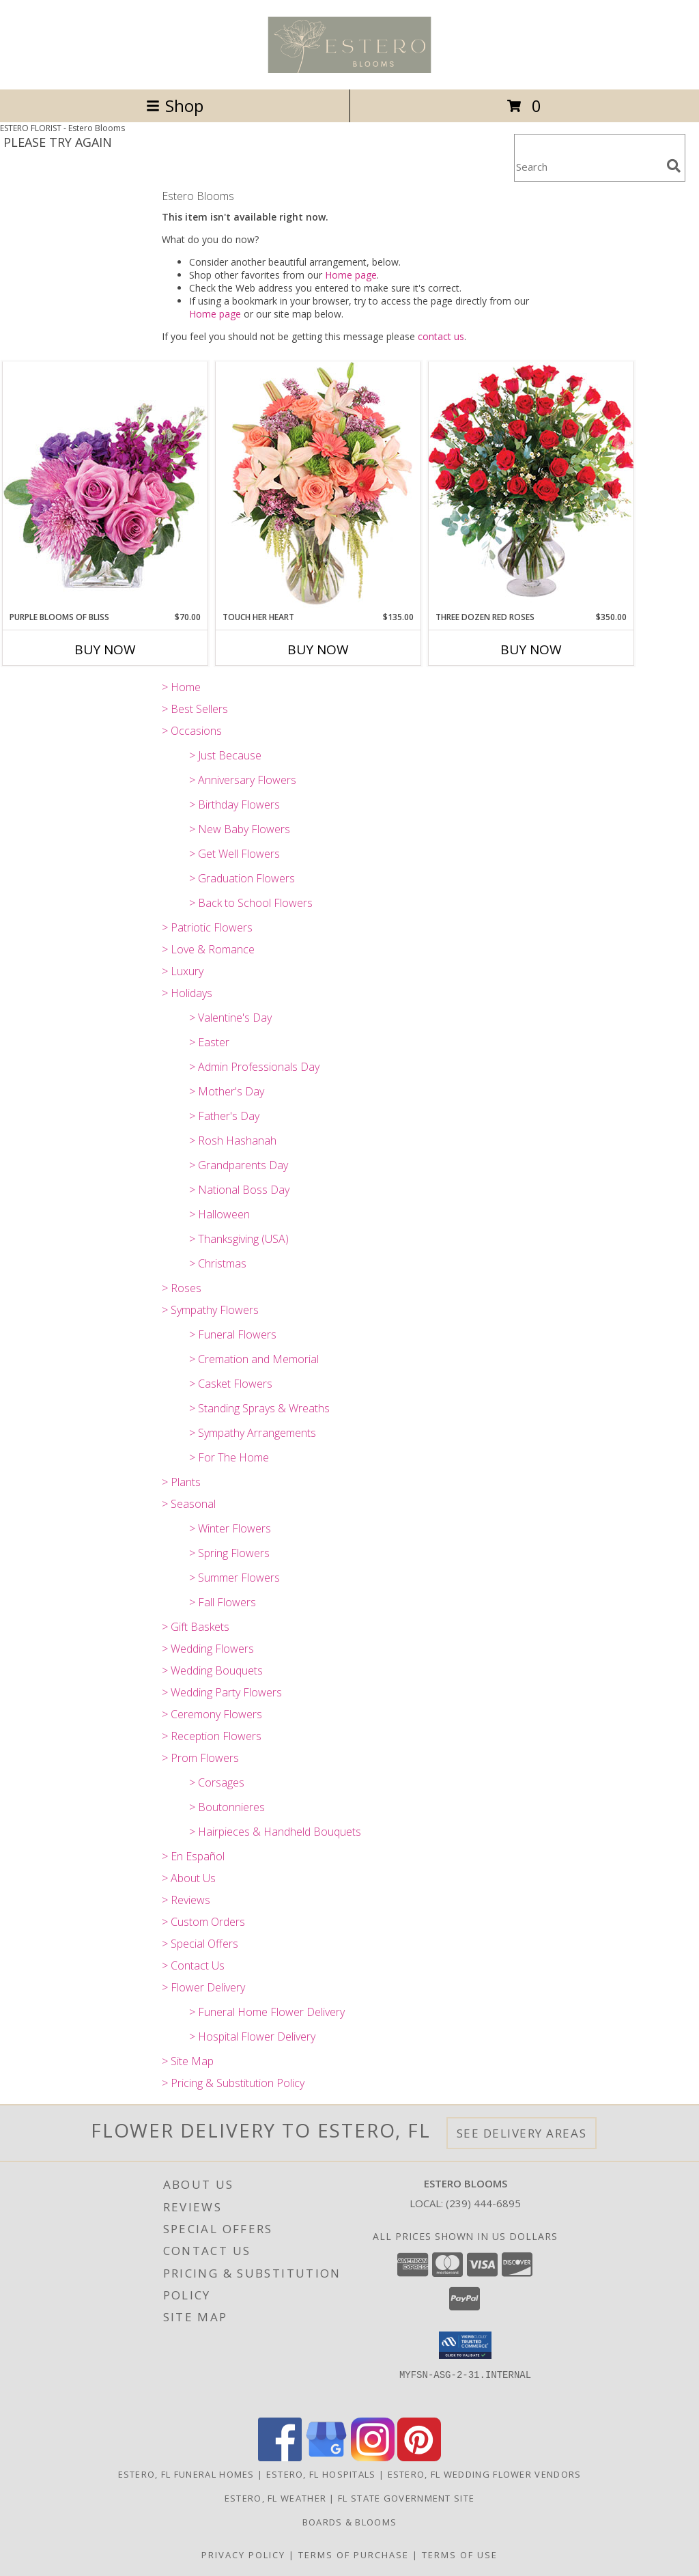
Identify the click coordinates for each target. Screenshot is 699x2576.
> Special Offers (200, 1943)
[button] (465, 2345)
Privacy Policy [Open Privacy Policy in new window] (243, 2555)
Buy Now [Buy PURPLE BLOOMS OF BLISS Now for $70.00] (105, 649)
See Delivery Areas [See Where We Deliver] (522, 2133)
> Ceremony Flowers (212, 1714)
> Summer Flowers (234, 1577)
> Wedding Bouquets (212, 1670)
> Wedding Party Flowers (222, 1692)
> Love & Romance (208, 949)
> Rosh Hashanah (232, 1140)
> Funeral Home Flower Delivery (267, 2011)
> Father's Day (224, 1115)
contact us (441, 336)
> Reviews (186, 1899)
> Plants (181, 1481)
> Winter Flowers (230, 1528)
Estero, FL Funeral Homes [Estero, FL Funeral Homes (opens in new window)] (186, 2474)
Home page (351, 274)
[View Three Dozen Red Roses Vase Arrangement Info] (531, 486)
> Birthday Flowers (234, 804)
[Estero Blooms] (349, 69)
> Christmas (217, 1263)
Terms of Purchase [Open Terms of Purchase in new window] (353, 2555)
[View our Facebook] (280, 2457)
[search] (674, 165)
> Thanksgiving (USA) (239, 1238)
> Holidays (187, 992)
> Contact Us (193, 1965)
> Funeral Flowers (232, 1334)
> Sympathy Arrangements (252, 1432)
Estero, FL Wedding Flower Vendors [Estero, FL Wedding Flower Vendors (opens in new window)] (485, 2474)
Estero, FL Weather (275, 2498)
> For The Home (229, 1457)
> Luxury (182, 971)
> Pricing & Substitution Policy (233, 2082)
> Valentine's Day (230, 1017)
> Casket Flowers (230, 1383)
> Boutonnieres (227, 1807)
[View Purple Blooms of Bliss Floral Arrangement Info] (105, 486)
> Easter (209, 1042)
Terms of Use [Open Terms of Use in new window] (460, 2555)
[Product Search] (588, 166)
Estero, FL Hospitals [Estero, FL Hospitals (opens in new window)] (321, 2474)
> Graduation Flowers (242, 878)
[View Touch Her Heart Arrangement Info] (318, 486)
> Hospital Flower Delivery (252, 2036)
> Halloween (219, 1214)
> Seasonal (189, 1503)
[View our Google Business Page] (326, 2457)
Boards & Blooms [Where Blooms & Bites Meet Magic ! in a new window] (349, 2522)
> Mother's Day (226, 1091)
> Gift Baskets (195, 1626)
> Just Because (225, 755)
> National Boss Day (239, 1189)
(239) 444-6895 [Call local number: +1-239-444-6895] (483, 2203)
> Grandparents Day (238, 1165)
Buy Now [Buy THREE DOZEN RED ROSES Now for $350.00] (531, 649)
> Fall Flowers (222, 1602)
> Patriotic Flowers (207, 927)
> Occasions (192, 730)
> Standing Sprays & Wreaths (259, 1408)
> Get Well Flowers (234, 853)
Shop (174, 105)
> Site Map (188, 2061)
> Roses (181, 1288)
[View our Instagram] (373, 2457)
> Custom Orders (203, 1921)
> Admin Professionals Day (254, 1066)
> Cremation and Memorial (254, 1359)
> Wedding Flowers (208, 1648)
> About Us (189, 1878)
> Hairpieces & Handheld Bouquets (275, 1831)
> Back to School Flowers (251, 902)
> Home (181, 687)
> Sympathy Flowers (210, 1309)
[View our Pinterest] (419, 2457)
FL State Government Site (406, 2498)
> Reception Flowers (211, 1736)
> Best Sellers (195, 708)
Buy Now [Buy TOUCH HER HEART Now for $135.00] (318, 649)
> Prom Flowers (200, 1757)
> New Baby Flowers (239, 829)
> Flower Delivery (203, 1987)
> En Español (193, 1856)
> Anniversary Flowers (242, 779)
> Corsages (216, 1782)
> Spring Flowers (229, 1552)
